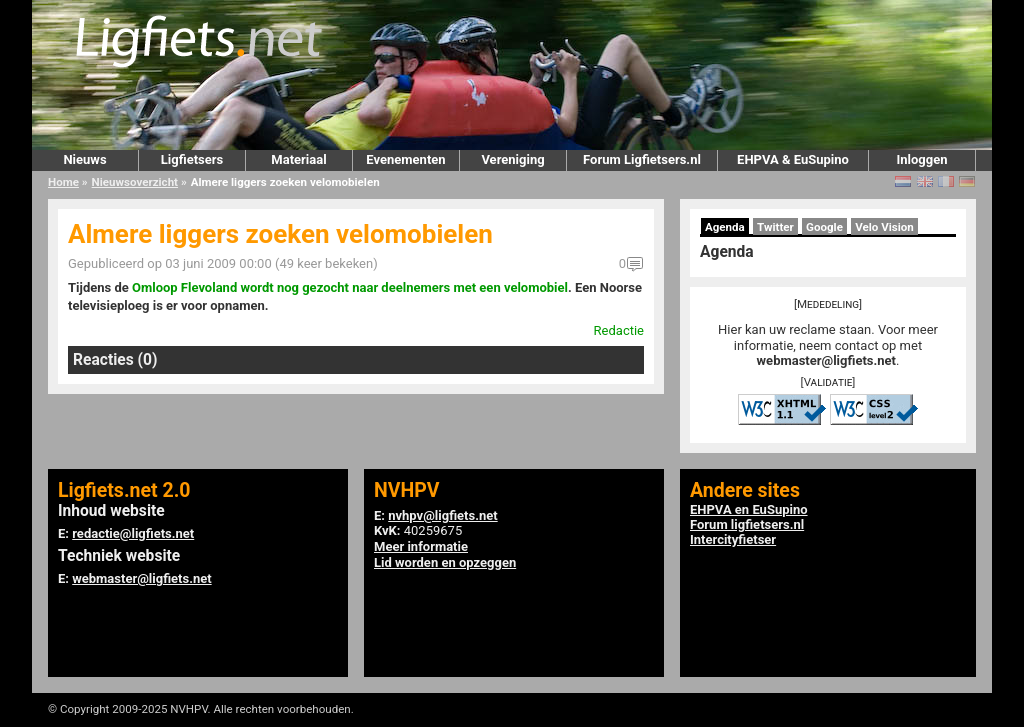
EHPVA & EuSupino (793, 159)
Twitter (775, 227)
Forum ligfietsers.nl (747, 524)
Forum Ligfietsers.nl (642, 159)
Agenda (725, 227)
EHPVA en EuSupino (749, 509)
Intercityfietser (733, 539)
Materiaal (298, 159)
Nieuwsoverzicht (135, 182)
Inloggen (921, 159)
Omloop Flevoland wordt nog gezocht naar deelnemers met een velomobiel (350, 287)
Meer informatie (421, 546)
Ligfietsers (192, 159)
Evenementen (405, 159)
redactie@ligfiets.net (133, 533)
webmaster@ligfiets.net (826, 360)
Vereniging (512, 159)
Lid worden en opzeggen (445, 562)
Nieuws (84, 159)
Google (824, 227)
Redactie (619, 330)
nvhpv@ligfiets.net (442, 515)
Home (63, 182)
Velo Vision (884, 227)
